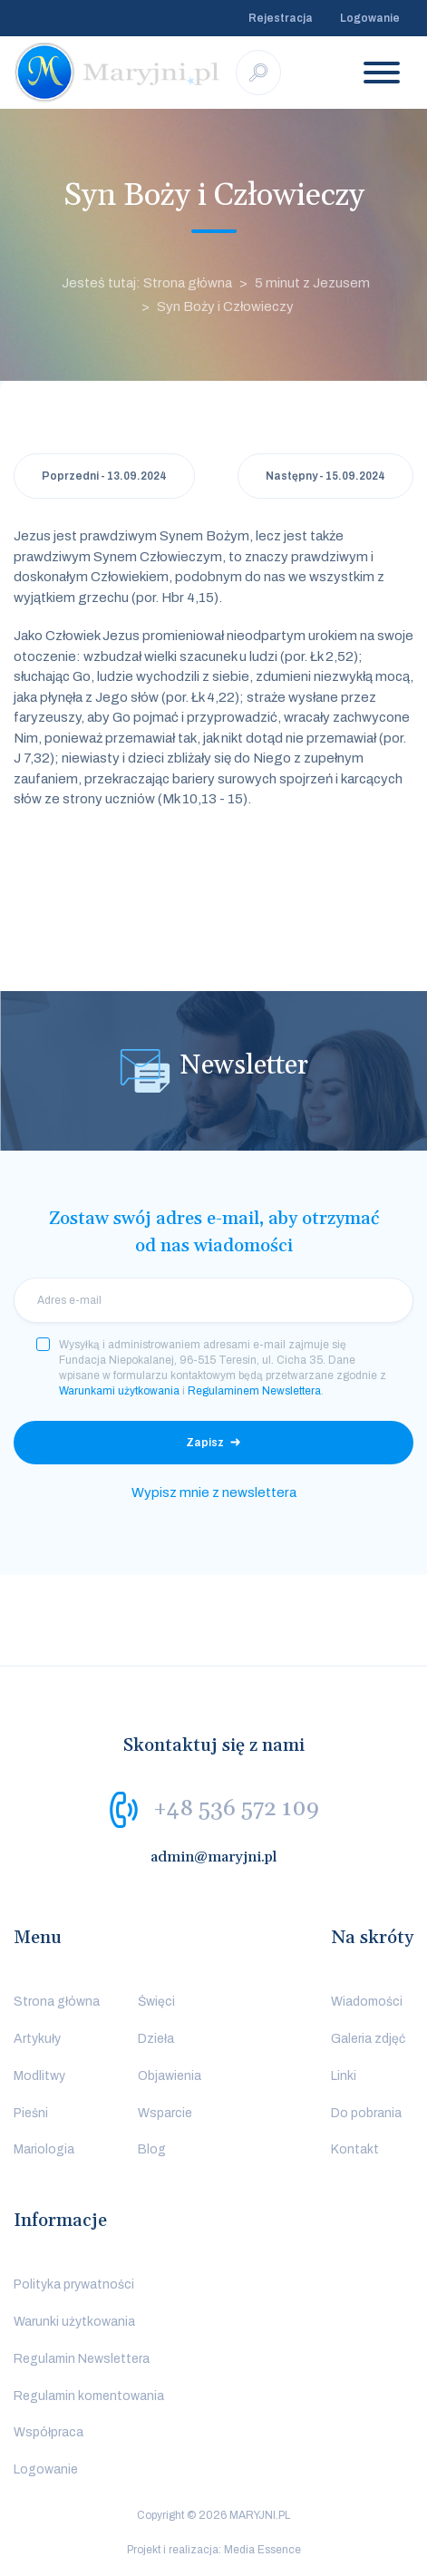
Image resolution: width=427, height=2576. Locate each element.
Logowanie (370, 18)
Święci (156, 2001)
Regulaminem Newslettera (254, 1391)
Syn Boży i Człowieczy (225, 306)
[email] (213, 1300)
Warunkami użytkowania (119, 1391)
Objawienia (169, 2076)
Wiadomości (367, 2001)
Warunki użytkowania (74, 2321)
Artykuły (37, 2039)
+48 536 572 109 (236, 1809)
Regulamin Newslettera (82, 2359)
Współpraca (48, 2432)
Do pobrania (366, 2113)
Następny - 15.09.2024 (325, 476)
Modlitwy (39, 2076)
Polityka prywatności (74, 2284)
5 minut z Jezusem (312, 283)
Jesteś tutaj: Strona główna (147, 283)
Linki (343, 2076)
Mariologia (44, 2149)
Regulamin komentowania (89, 2396)
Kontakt (355, 2149)
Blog (152, 2149)
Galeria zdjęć (368, 2039)
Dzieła (156, 2039)
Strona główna (57, 2001)
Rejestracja (280, 18)
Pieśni (31, 2113)
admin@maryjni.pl (213, 1857)
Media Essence (262, 2549)
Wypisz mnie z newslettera (213, 1492)
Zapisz (205, 1442)
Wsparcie (165, 2113)
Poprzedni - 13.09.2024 (104, 476)
